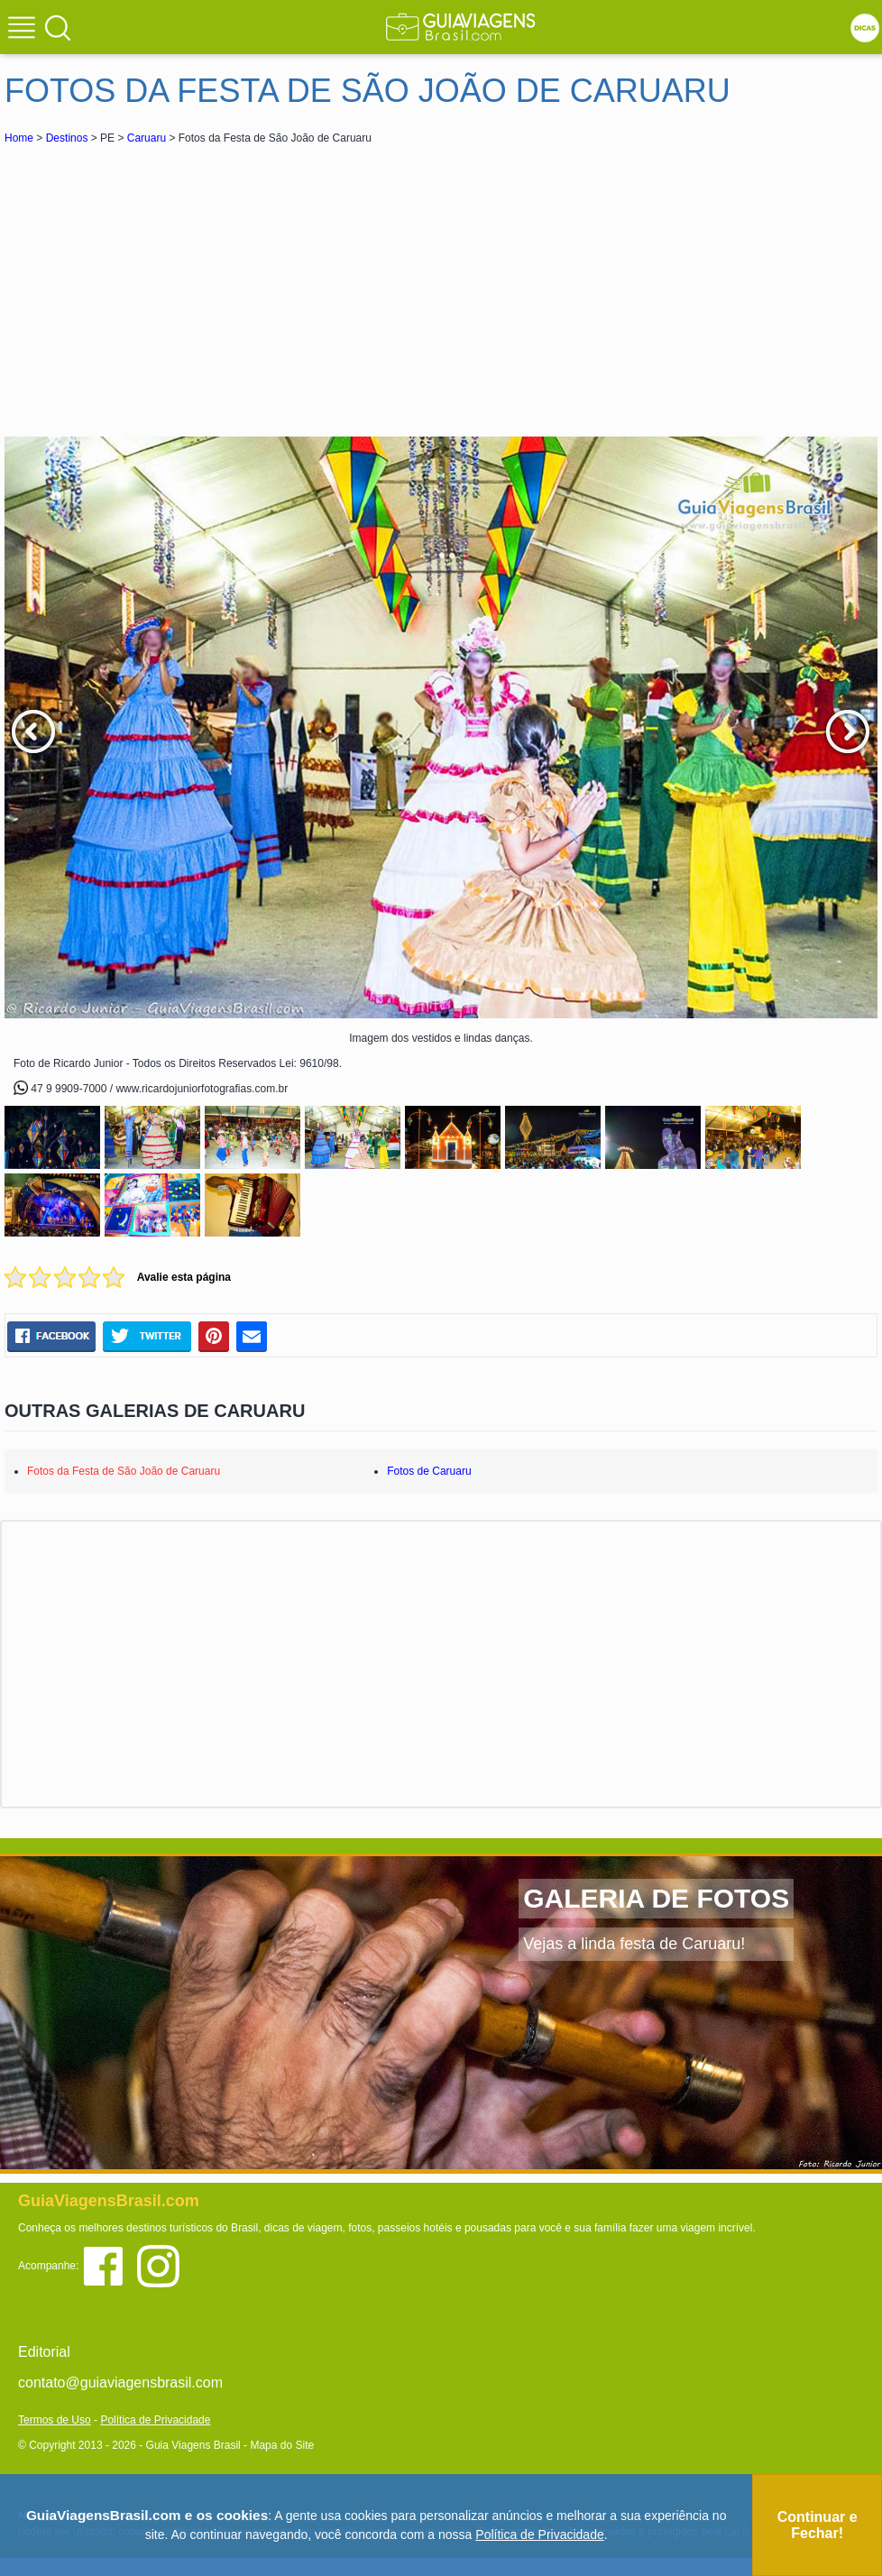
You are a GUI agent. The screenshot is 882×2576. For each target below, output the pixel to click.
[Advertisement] (165, 283)
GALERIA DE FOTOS (656, 1898)
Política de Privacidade (155, 2420)
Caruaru (146, 138)
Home (19, 138)
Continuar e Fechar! (817, 2525)
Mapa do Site (282, 2445)
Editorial (44, 2352)
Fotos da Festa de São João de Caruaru (123, 1471)
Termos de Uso (54, 2420)
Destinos (67, 138)
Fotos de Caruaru (429, 1471)
